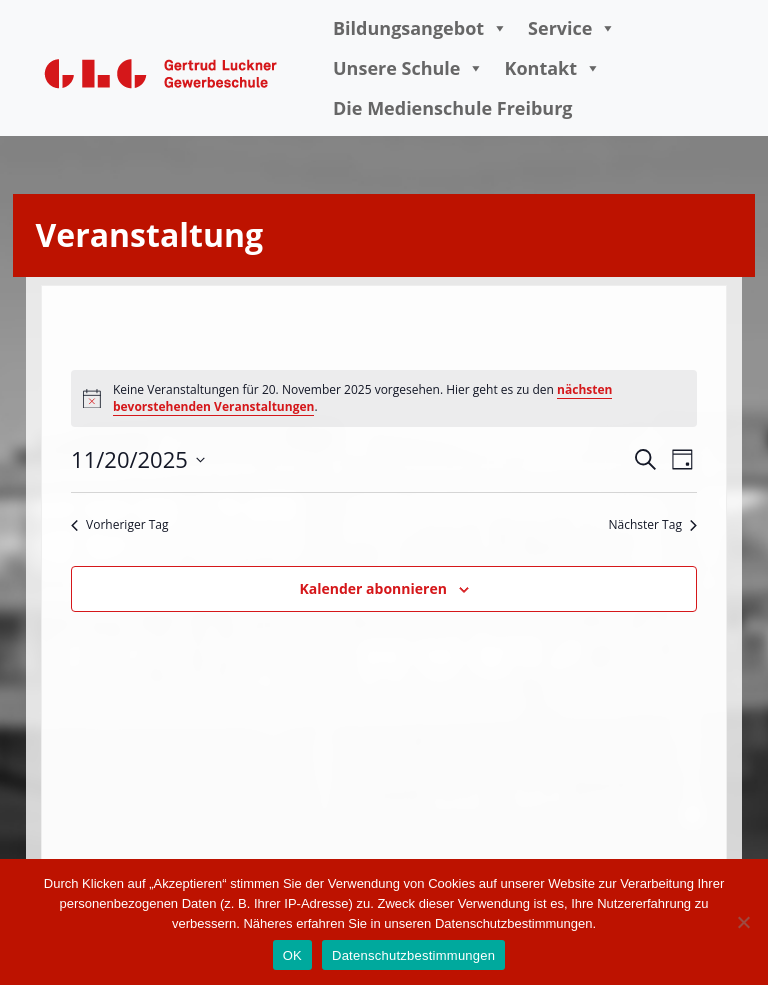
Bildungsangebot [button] (420, 28)
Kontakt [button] (552, 68)
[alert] (384, 398)
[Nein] (743, 922)
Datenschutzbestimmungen (413, 955)
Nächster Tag (653, 525)
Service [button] (572, 28)
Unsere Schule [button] (408, 68)
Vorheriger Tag (119, 525)
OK (292, 955)
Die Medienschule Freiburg (453, 108)
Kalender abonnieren (372, 588)
